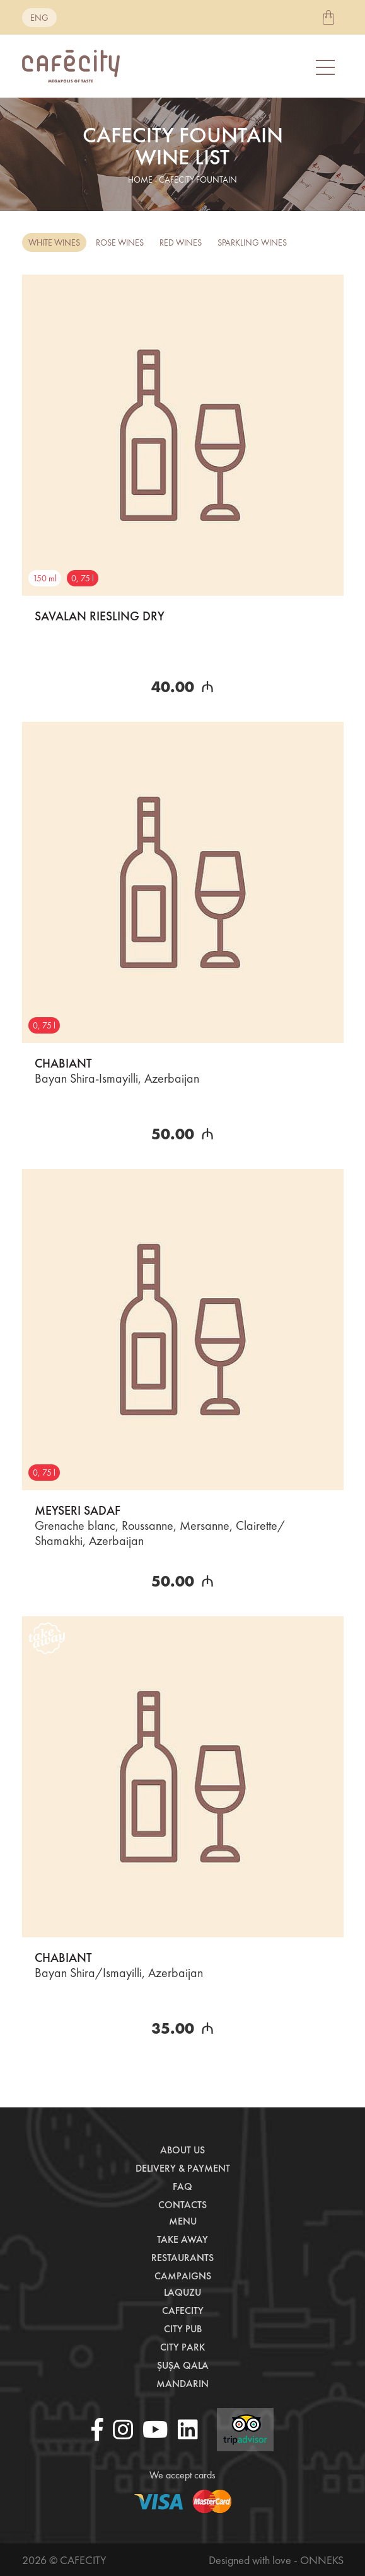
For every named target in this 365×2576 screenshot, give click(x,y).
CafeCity (183, 2310)
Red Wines (180, 242)
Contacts (182, 2204)
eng (39, 17)
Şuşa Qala (183, 2365)
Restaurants (182, 2257)
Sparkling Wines (252, 242)
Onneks (322, 2560)
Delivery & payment (183, 2168)
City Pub (183, 2328)
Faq (182, 2186)
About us (182, 2150)
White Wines (54, 242)
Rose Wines (120, 242)
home (140, 179)
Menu (183, 2221)
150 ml (45, 578)
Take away (182, 2239)
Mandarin (182, 2383)
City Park (182, 2347)
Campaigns (182, 2275)
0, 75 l (82, 578)
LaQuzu (182, 2292)
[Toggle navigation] (326, 66)
